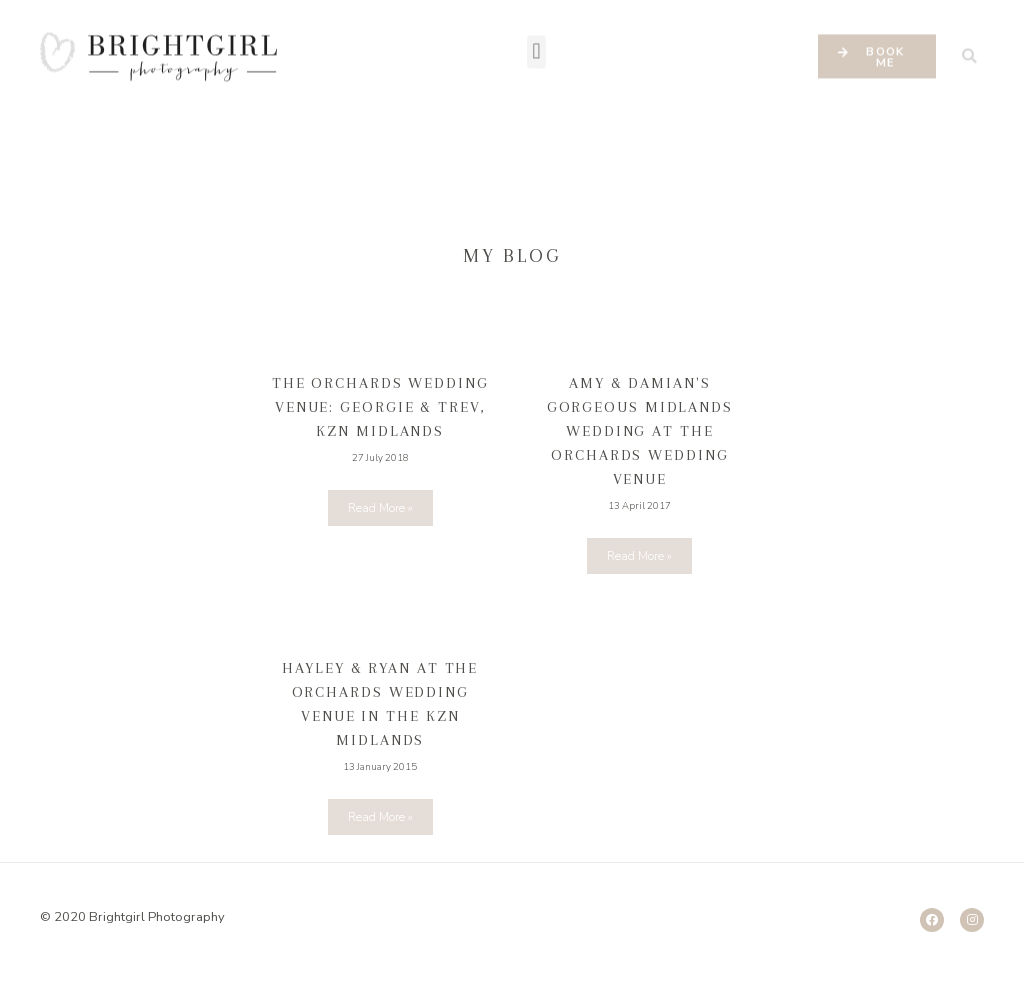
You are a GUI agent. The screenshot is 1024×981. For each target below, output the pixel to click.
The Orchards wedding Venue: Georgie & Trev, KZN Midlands (380, 407)
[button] (536, 35)
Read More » (380, 508)
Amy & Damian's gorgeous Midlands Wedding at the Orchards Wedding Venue (640, 431)
